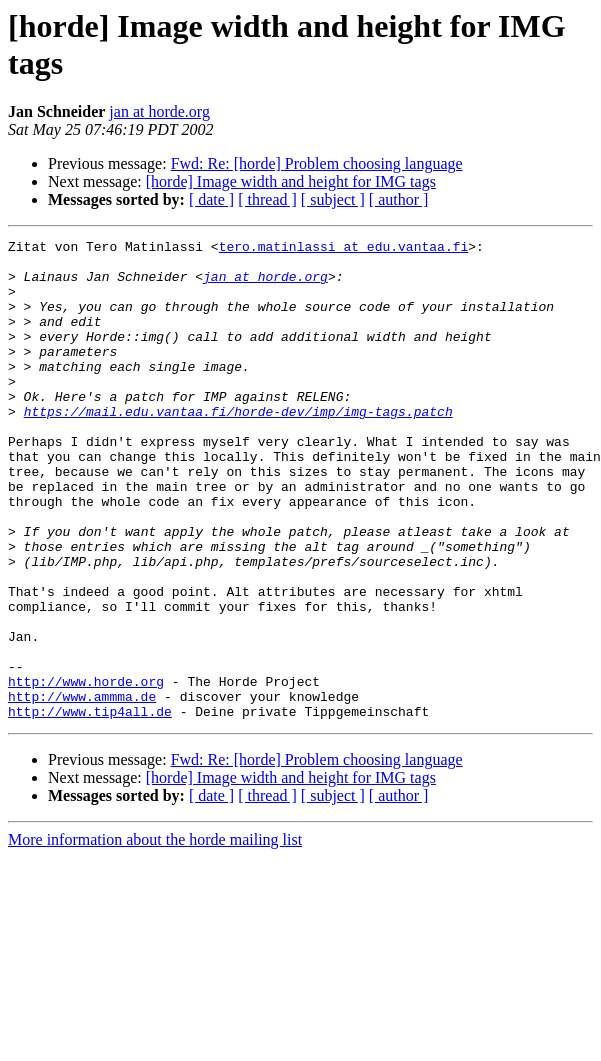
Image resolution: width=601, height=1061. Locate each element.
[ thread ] (267, 199)
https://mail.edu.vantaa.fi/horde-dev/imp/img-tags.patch (238, 447)
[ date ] (211, 199)
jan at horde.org (159, 111)
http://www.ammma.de (82, 789)
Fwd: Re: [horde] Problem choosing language (317, 163)
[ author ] (399, 199)
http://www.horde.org (86, 771)
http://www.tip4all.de (90, 807)
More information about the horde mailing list (155, 935)
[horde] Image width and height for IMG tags (291, 181)
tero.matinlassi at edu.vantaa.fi (344, 249)
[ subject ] (333, 199)
